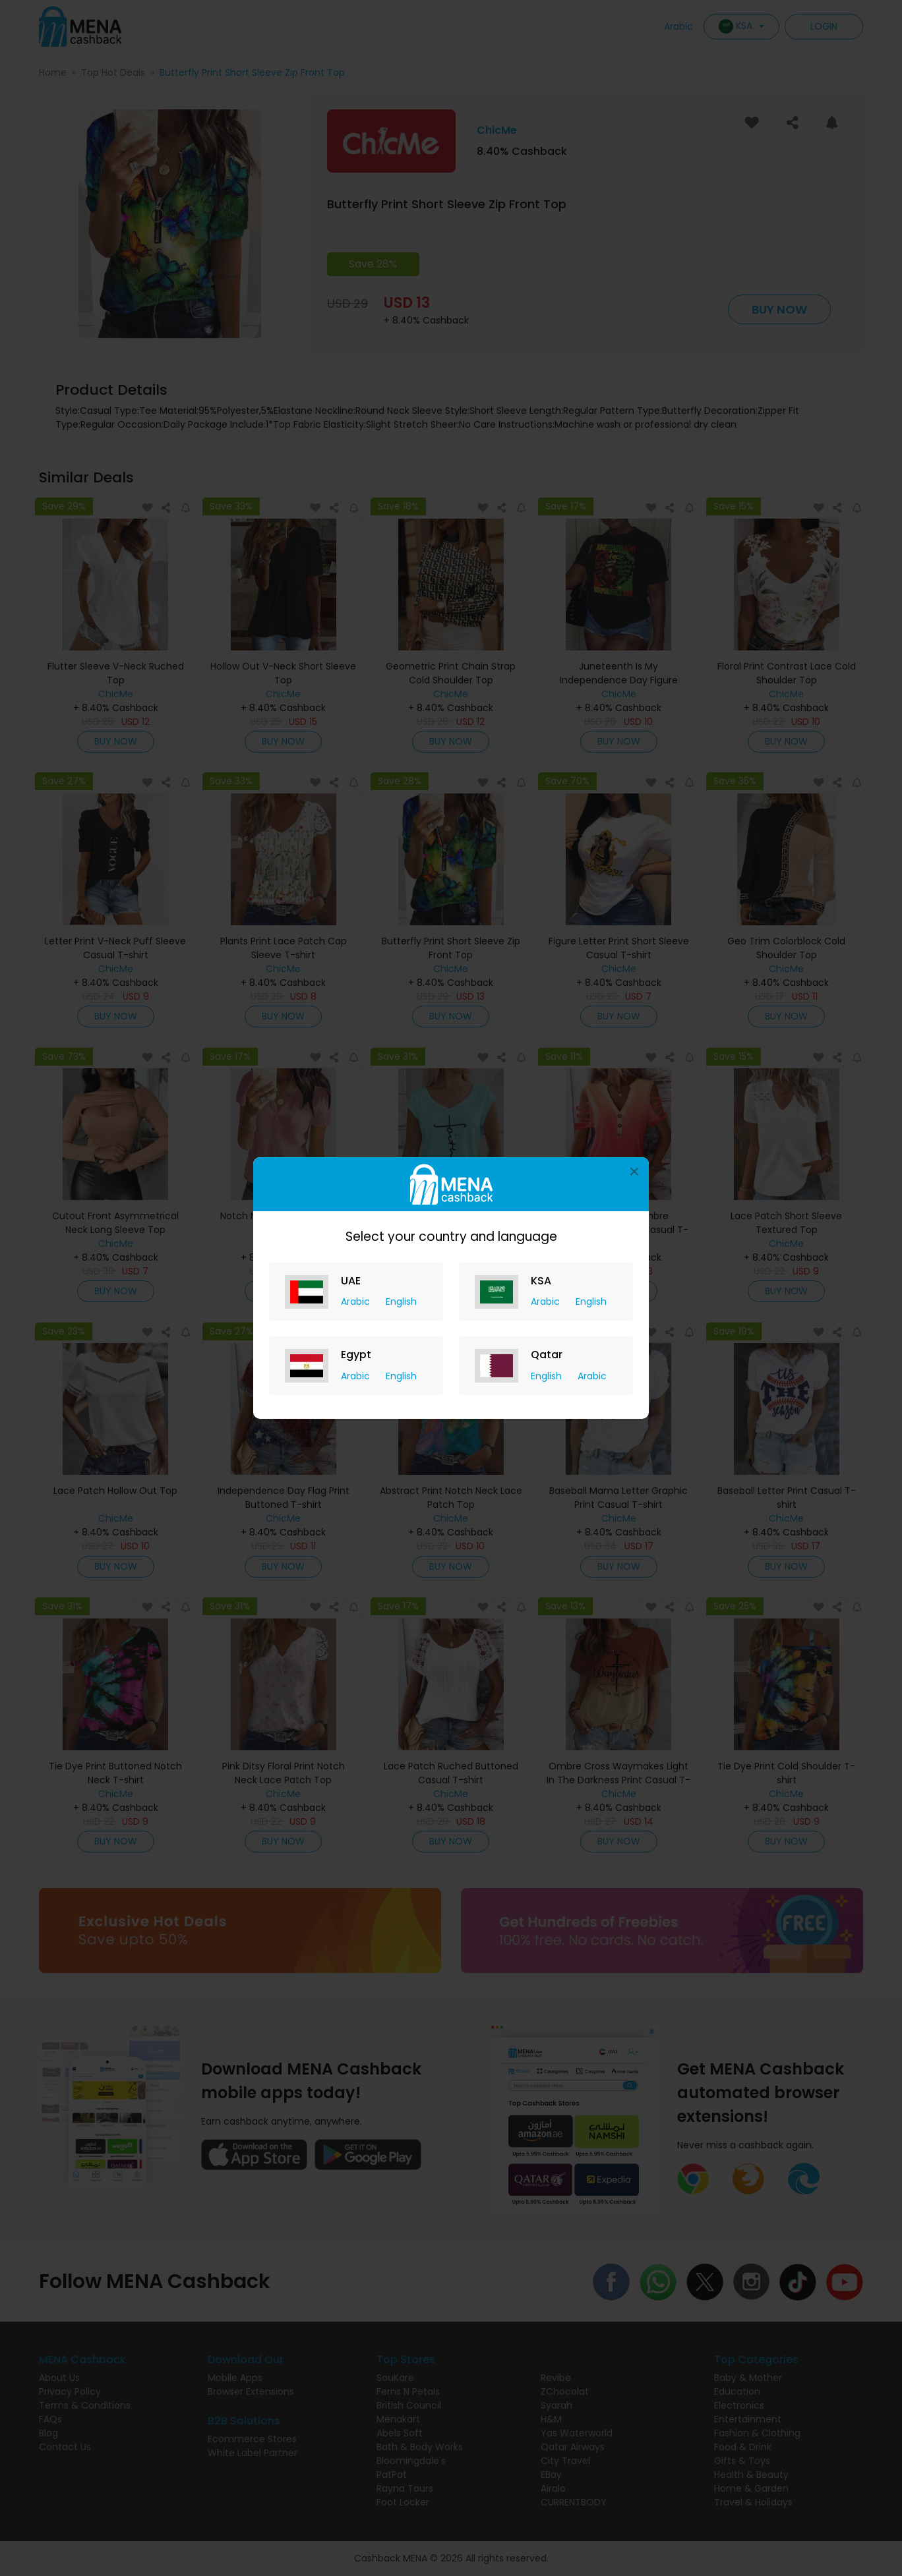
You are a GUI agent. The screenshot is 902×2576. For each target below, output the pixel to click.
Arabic (357, 1301)
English (401, 1301)
